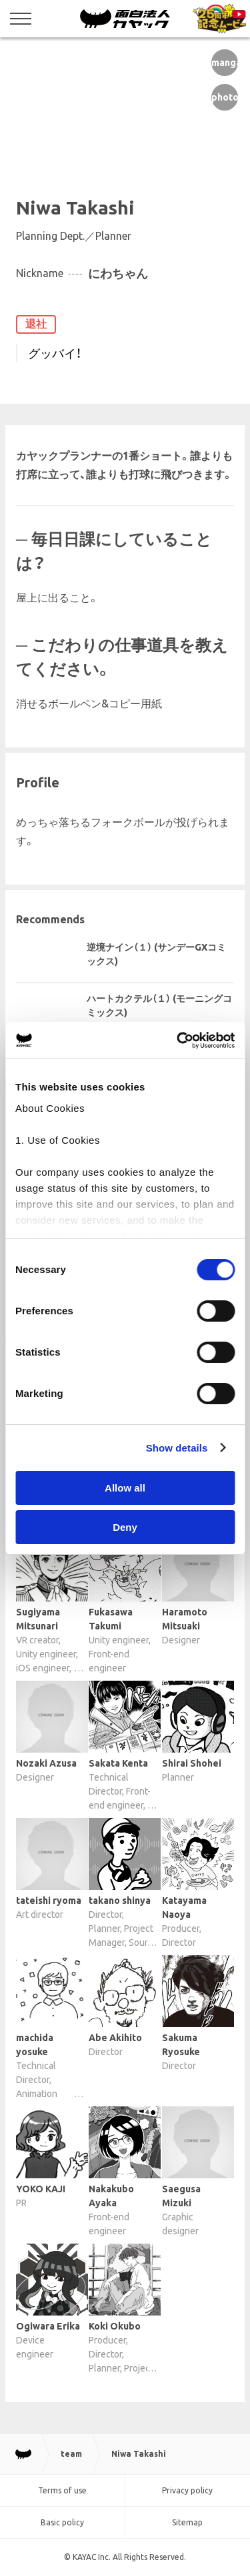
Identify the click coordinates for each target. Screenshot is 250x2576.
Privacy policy (187, 2490)
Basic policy (62, 2522)
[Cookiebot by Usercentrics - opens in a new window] (178, 1040)
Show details (177, 1448)
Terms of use (62, 2490)
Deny (125, 1527)
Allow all (125, 1488)
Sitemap (187, 2522)
